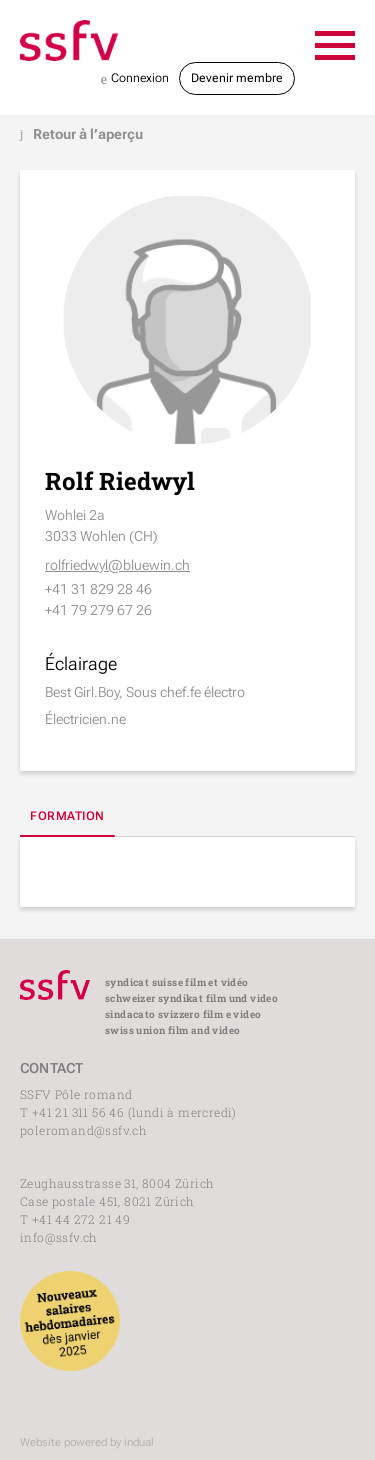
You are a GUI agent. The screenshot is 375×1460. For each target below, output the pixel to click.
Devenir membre (237, 78)
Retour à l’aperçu (81, 134)
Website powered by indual (87, 1442)
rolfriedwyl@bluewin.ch (117, 565)
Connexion (135, 80)
